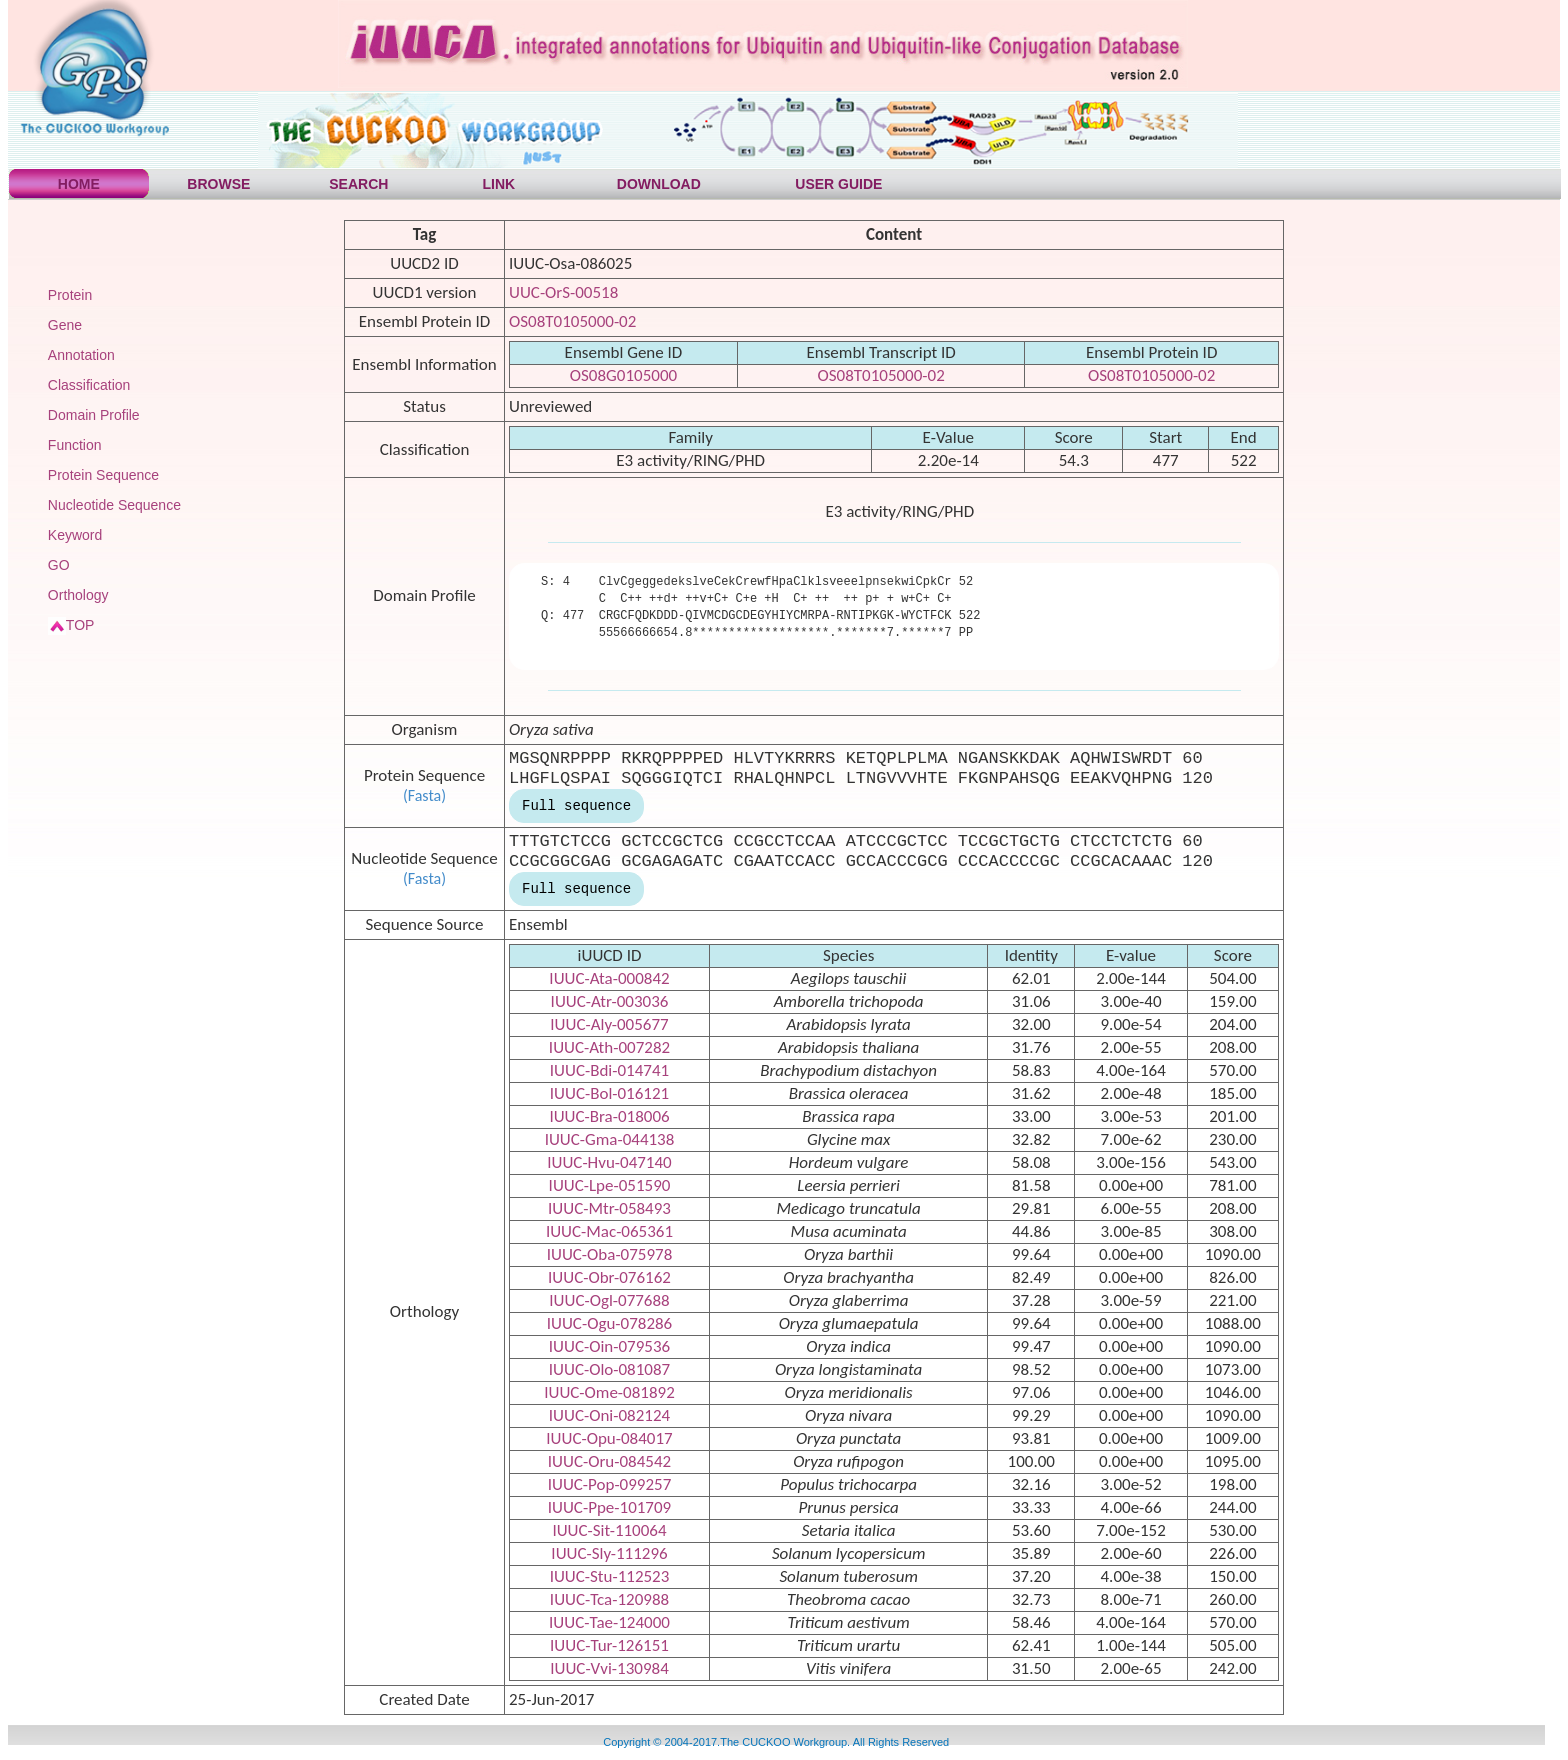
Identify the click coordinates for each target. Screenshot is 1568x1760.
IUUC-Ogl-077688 (609, 1300)
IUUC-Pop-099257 (610, 1484)
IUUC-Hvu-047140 (609, 1162)
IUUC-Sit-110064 (609, 1530)
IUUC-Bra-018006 (609, 1116)
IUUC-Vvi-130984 (609, 1668)
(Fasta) (424, 795)
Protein (70, 295)
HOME (79, 184)
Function (75, 445)
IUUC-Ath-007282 (609, 1047)
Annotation (81, 355)
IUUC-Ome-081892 (609, 1392)
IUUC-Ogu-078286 (609, 1323)
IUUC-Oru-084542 (609, 1461)
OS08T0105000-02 (572, 321)
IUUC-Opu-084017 (609, 1438)
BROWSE (218, 184)
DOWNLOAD (659, 184)
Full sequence (576, 806)
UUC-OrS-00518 (563, 292)
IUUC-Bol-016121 (609, 1093)
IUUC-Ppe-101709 (609, 1507)
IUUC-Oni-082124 (609, 1415)
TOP (80, 625)
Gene (65, 325)
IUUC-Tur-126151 (609, 1645)
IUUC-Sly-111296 (609, 1553)
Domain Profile (94, 415)
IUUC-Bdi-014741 (609, 1070)
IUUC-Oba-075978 (610, 1254)
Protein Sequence (103, 475)
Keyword (75, 535)
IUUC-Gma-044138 (610, 1139)
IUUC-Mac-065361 (609, 1231)
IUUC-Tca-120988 (609, 1599)
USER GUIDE (838, 184)
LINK (499, 184)
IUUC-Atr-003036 (610, 1001)
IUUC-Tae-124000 (609, 1622)
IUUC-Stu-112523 (610, 1576)
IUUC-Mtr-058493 (609, 1208)
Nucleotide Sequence (114, 505)
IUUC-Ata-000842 (609, 978)
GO (59, 565)
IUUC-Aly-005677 (609, 1024)
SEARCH (358, 184)
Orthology (78, 595)
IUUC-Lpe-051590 (610, 1185)
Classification (89, 385)
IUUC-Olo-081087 (609, 1369)
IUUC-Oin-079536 (609, 1346)
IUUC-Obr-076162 (609, 1277)
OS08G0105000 (623, 375)
